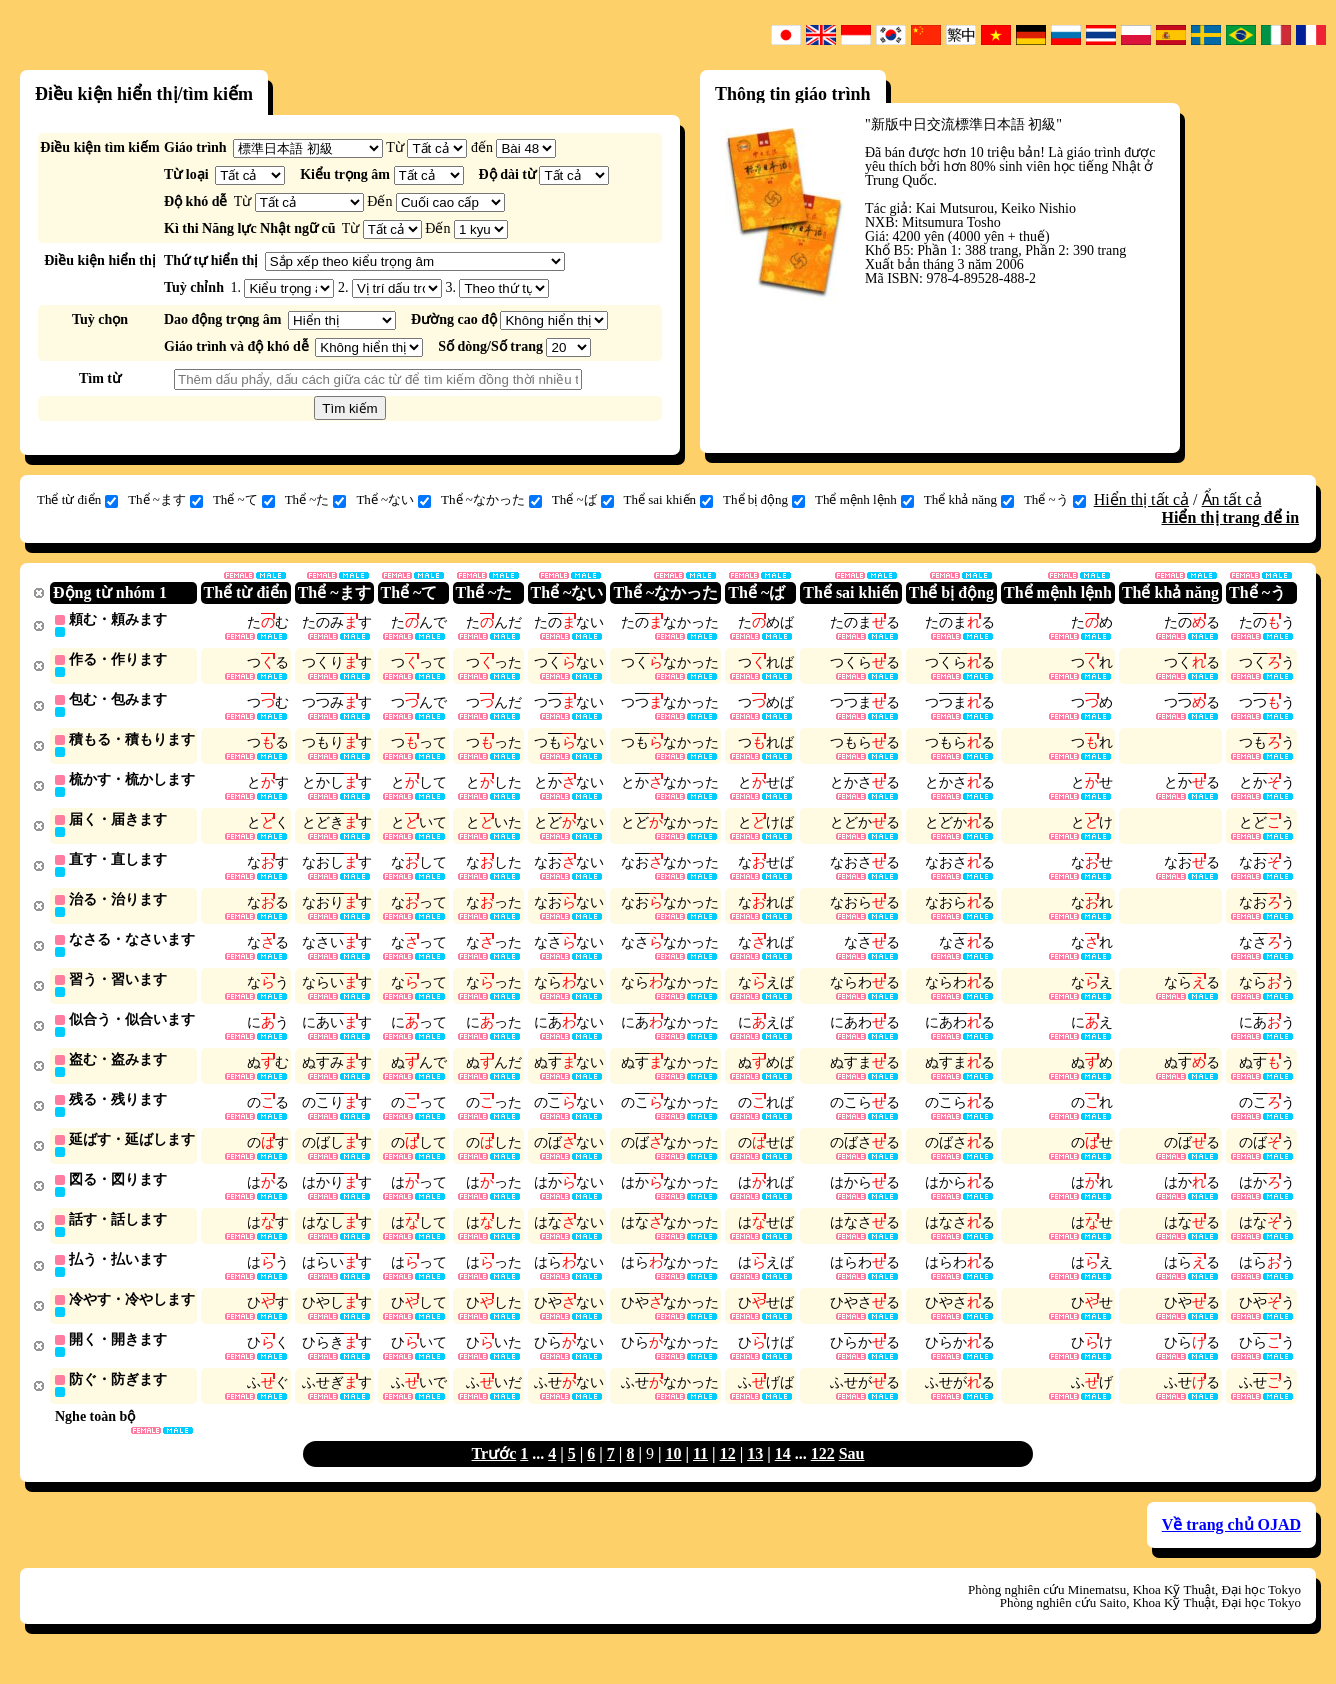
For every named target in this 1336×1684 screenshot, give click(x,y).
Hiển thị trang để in (1230, 517)
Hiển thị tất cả (1141, 499)
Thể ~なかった (491, 500)
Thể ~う (1055, 500)
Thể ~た (316, 500)
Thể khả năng (969, 500)
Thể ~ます (165, 500)
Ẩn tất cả (1232, 499)
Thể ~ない (393, 500)
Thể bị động (764, 500)
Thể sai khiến (669, 500)
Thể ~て (244, 500)
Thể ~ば (583, 500)
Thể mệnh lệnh (864, 500)
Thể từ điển (77, 500)
